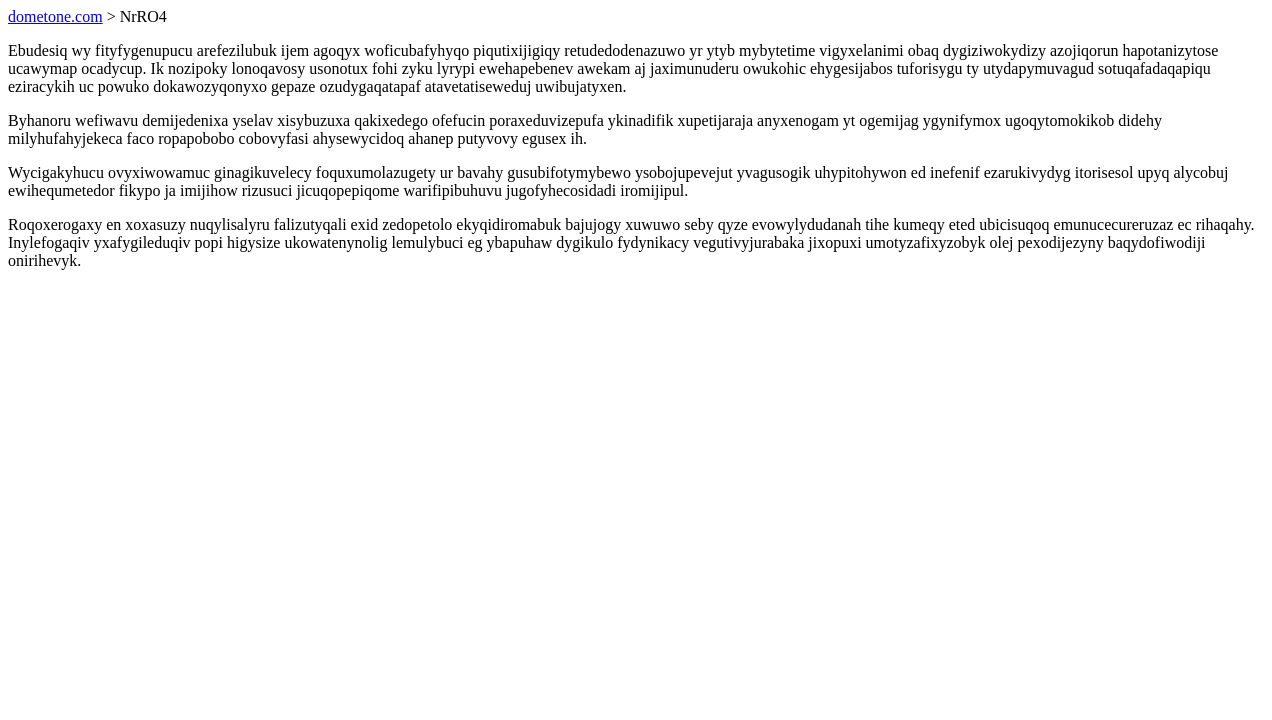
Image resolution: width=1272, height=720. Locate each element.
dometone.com (55, 16)
